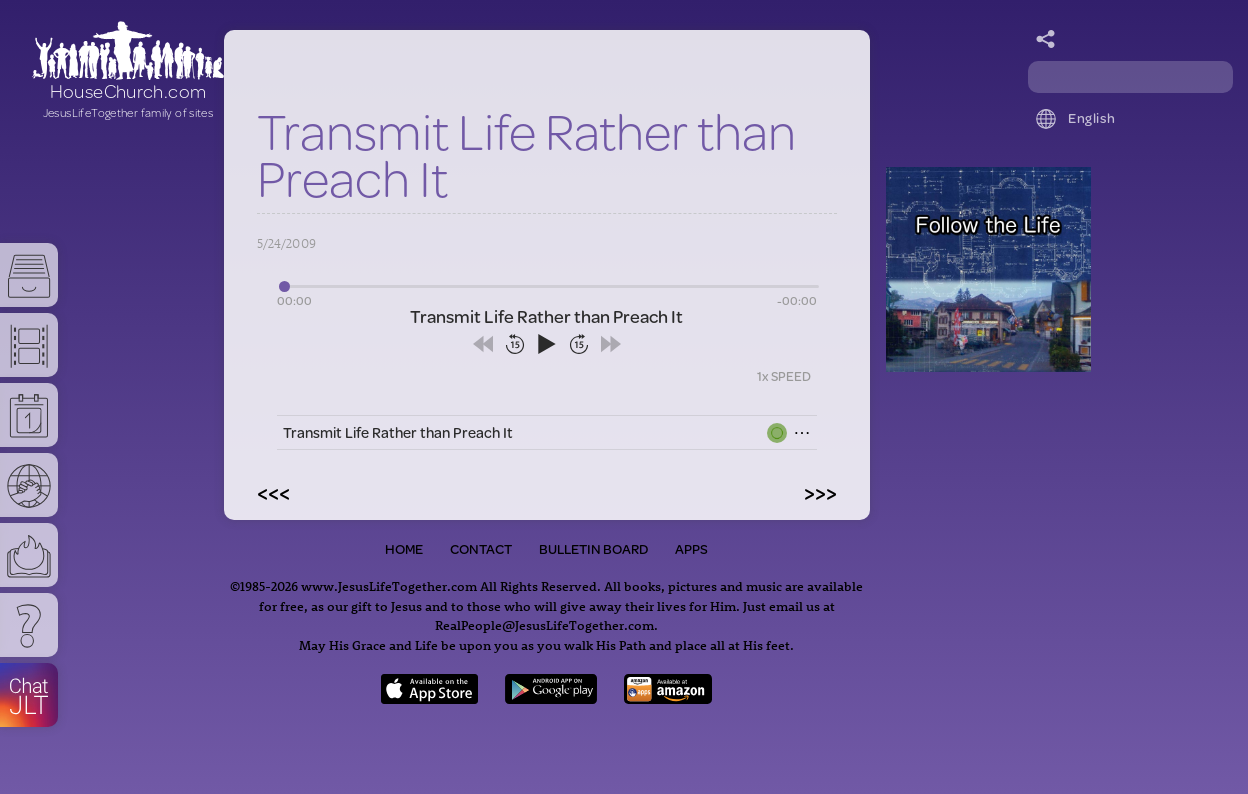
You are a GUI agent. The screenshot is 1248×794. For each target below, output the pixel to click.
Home (404, 549)
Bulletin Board (593, 549)
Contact (481, 549)
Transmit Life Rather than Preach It (398, 432)
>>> (820, 492)
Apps (691, 549)
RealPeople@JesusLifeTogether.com (544, 624)
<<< (273, 492)
